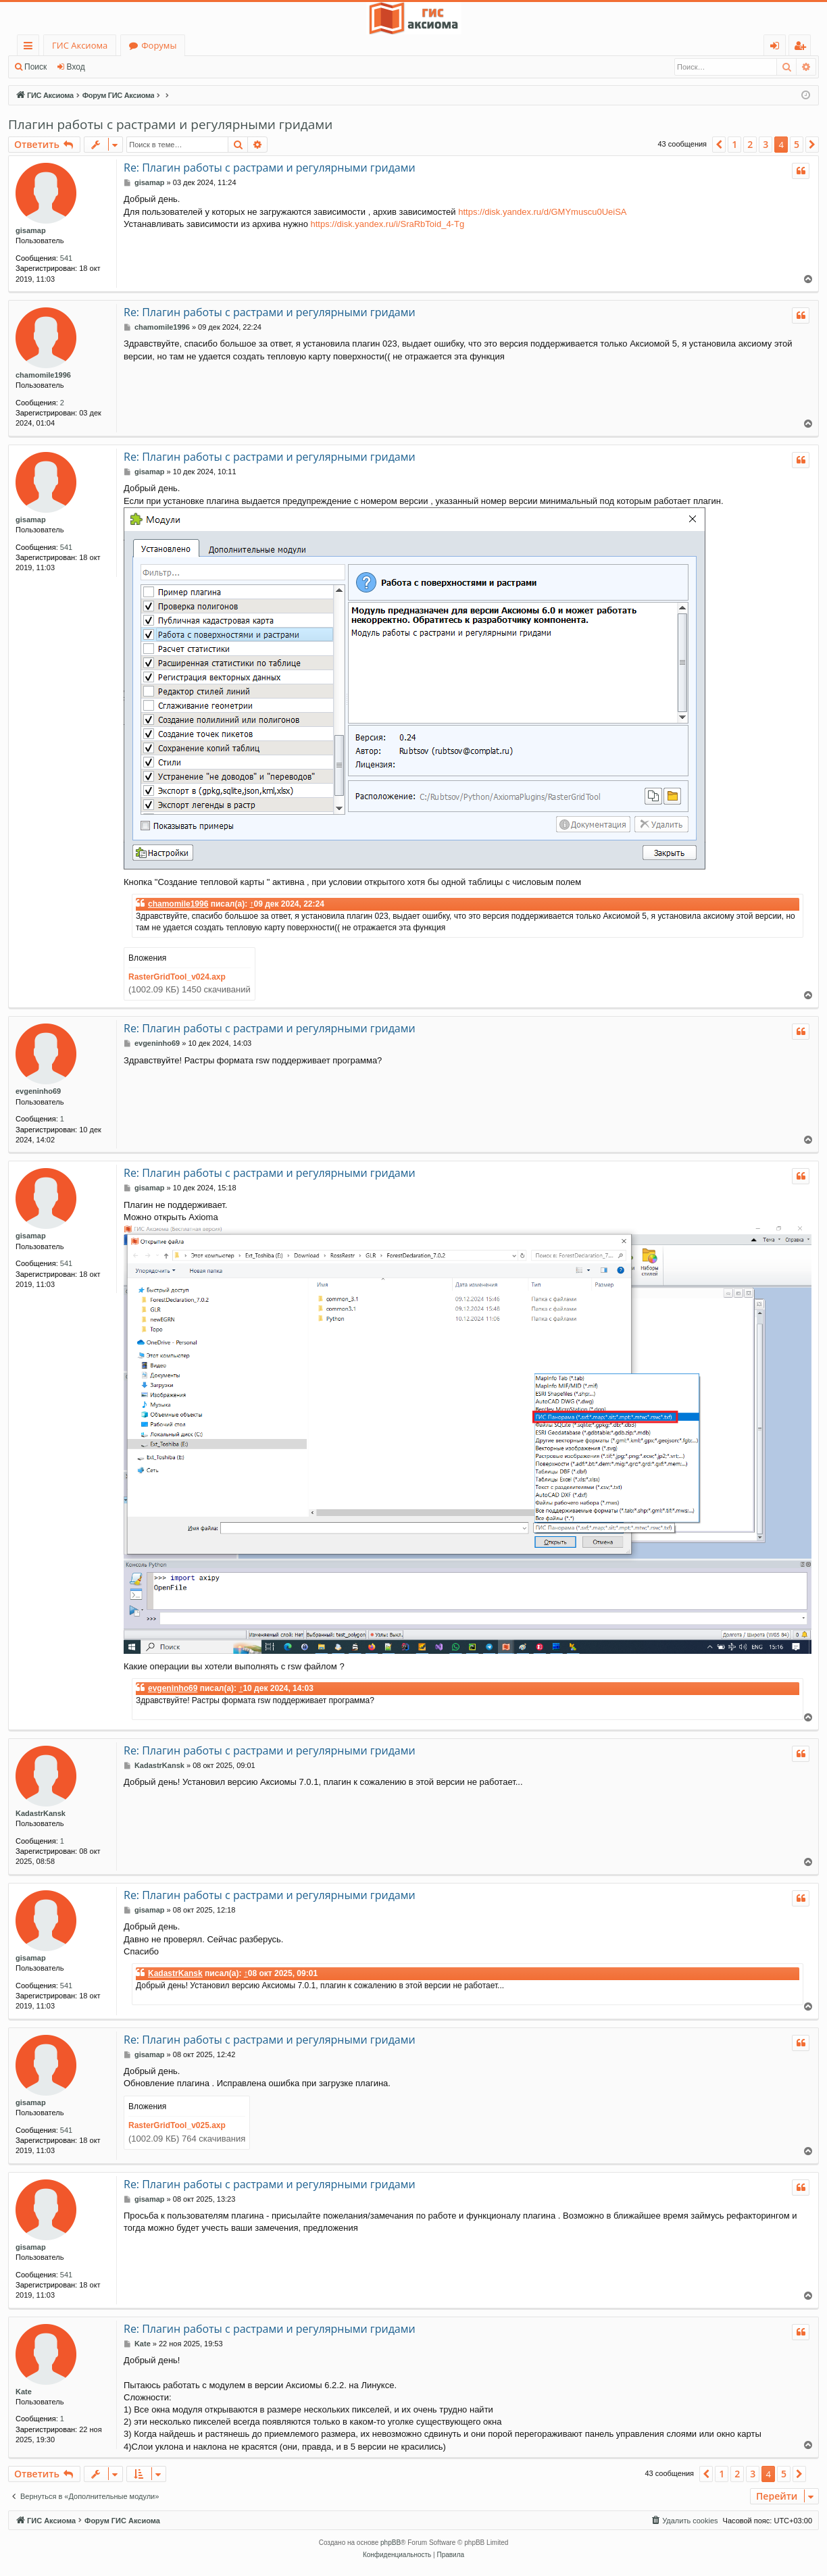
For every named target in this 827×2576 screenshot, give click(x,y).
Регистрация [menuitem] (803, 47)
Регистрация (128, 67)
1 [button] (734, 144)
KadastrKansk (41, 1813)
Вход (76, 67)
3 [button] (765, 144)
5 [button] (796, 144)
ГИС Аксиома (79, 45)
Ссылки (31, 47)
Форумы (158, 45)
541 (66, 258)
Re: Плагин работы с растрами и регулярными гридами (270, 167)
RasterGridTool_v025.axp (177, 2125)
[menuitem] (684, 2520)
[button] (719, 144)
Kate (24, 2392)
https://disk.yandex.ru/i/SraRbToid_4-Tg (388, 224)
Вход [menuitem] (777, 47)
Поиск (35, 67)
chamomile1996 (43, 375)
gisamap (31, 230)
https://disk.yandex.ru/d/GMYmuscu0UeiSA (542, 212)
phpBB (390, 2542)
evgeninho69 (38, 1091)
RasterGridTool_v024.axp (177, 977)
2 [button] (750, 144)
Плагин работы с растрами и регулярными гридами (170, 124)
